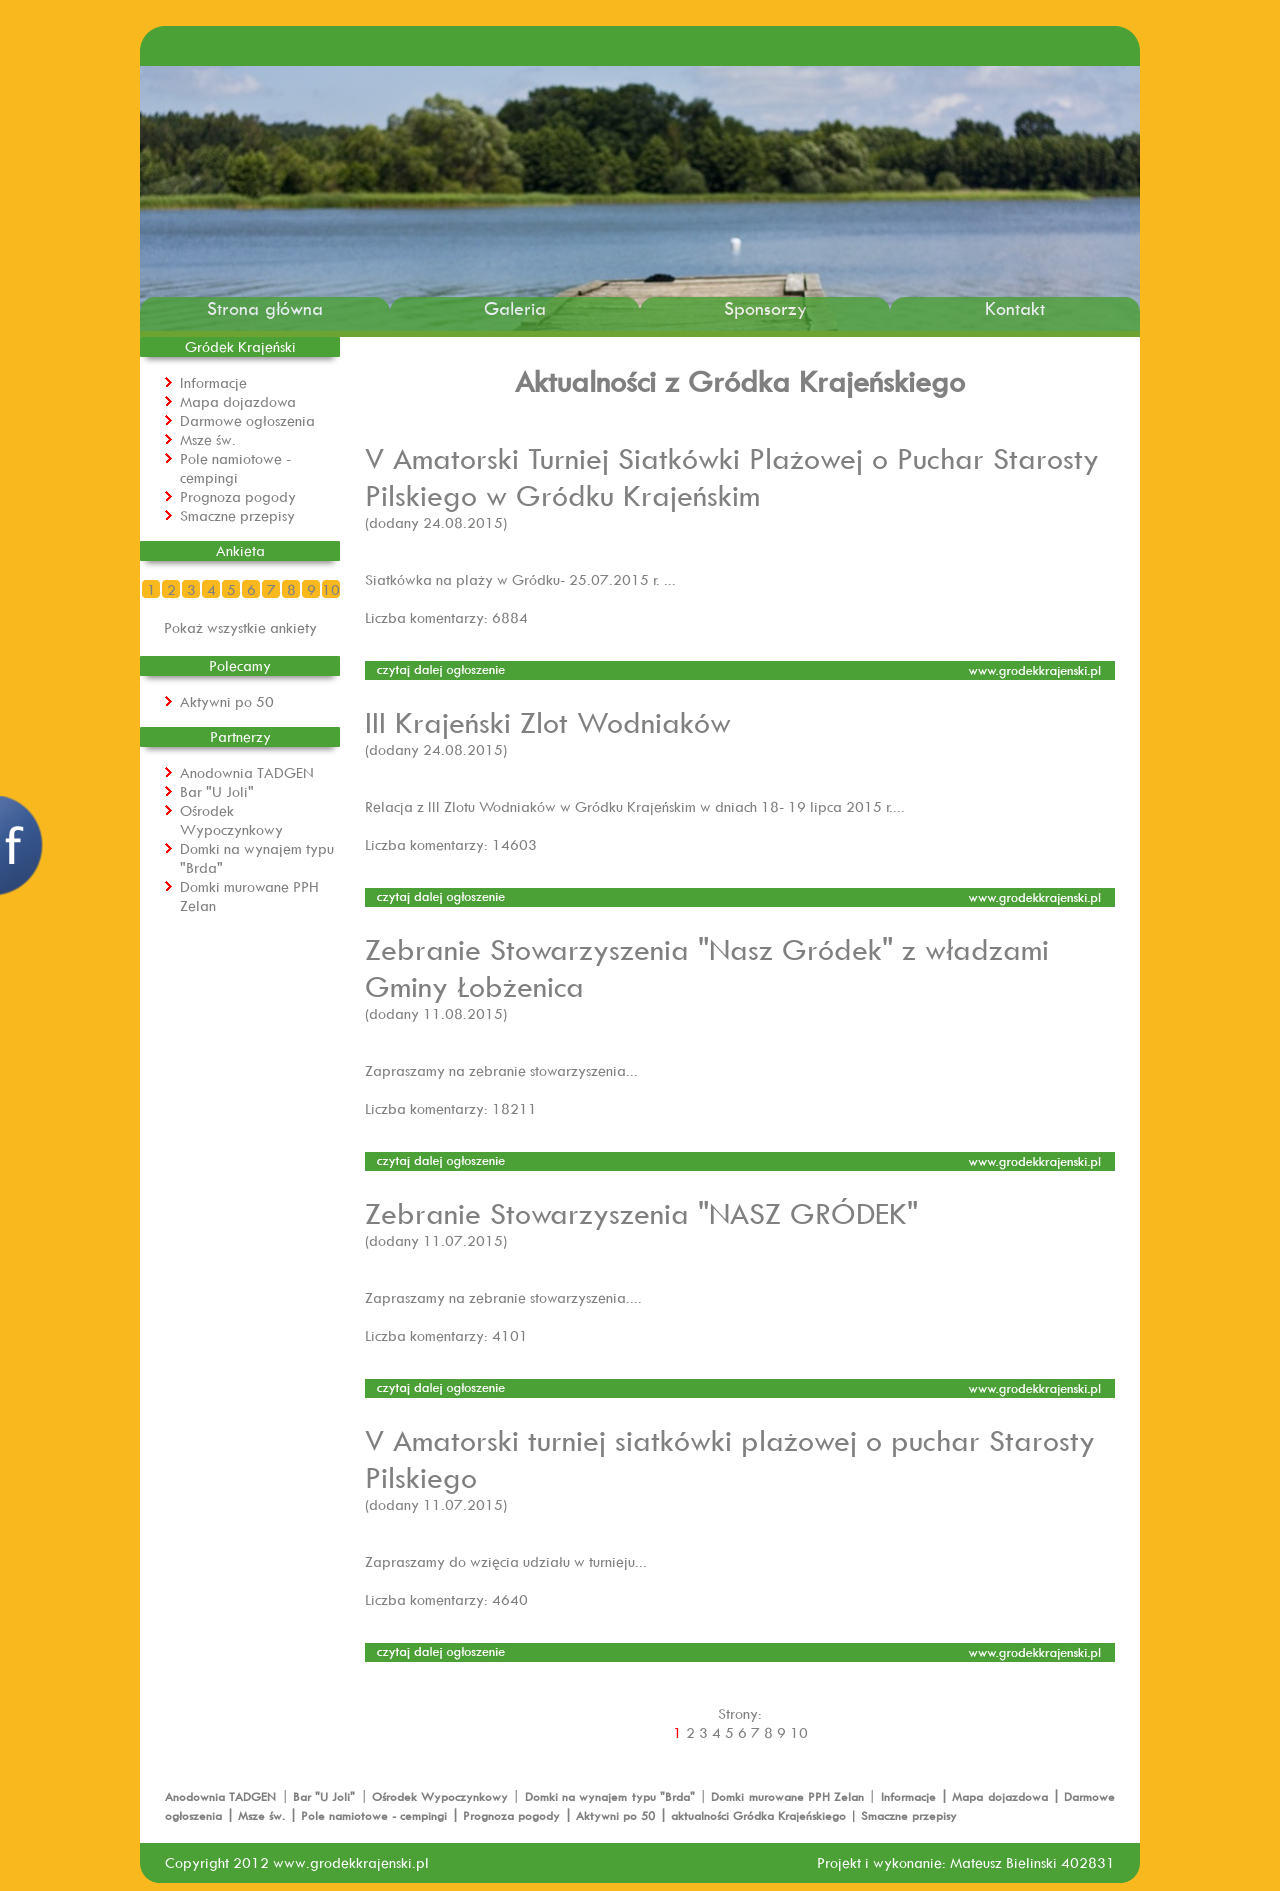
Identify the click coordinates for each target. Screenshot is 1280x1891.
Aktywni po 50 (227, 701)
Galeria (515, 308)
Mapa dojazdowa (238, 401)
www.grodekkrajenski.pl (351, 1862)
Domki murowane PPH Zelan (789, 1796)
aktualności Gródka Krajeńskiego (758, 1815)
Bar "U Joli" (217, 791)
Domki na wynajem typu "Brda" (612, 1796)
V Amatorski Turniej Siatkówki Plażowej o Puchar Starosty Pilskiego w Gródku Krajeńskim (732, 476)
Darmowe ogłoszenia (247, 420)
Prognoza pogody (238, 496)
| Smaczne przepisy (901, 1815)
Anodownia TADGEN (247, 772)
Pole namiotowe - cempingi (235, 468)
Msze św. (208, 439)
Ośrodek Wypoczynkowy (231, 820)
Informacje (213, 382)
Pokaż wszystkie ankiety (240, 627)
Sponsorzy (765, 308)
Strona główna (265, 308)
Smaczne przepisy (237, 515)
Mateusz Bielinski (1003, 1862)
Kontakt (1015, 308)
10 (331, 589)
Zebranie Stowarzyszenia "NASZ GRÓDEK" (641, 1212)
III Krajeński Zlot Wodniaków (548, 721)
